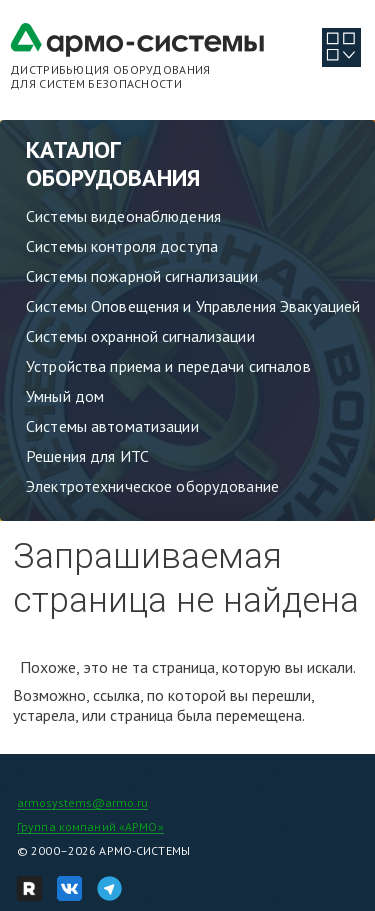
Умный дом (65, 396)
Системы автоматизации (112, 426)
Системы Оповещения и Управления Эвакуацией (193, 306)
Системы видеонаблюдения (123, 216)
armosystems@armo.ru (82, 802)
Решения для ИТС (87, 456)
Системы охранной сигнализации (140, 336)
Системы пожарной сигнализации (142, 276)
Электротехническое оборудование (152, 486)
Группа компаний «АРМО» (90, 826)
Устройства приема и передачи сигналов (168, 366)
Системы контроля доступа (122, 246)
